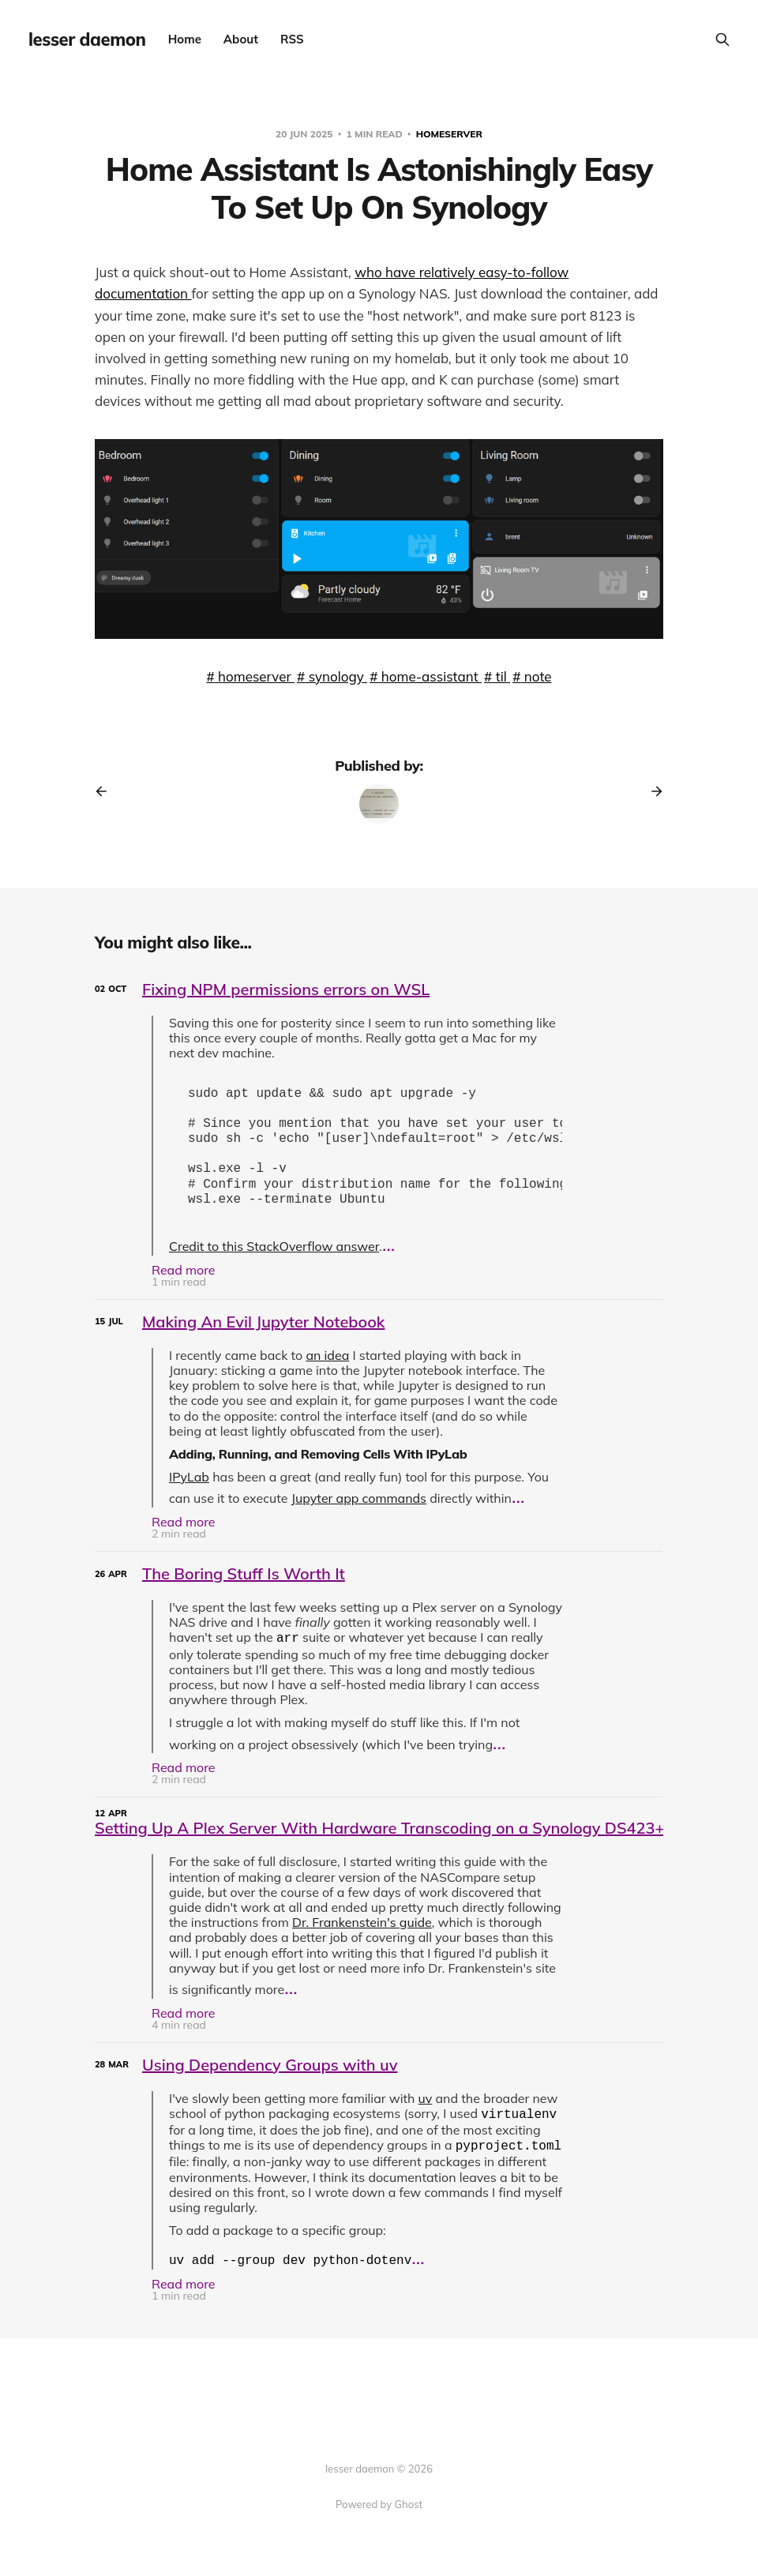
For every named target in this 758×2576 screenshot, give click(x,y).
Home (184, 39)
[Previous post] (106, 791)
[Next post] (651, 791)
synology (336, 676)
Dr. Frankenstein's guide (362, 1935)
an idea (327, 1368)
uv (425, 2111)
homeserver (449, 134)
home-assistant (429, 676)
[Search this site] (722, 39)
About (240, 39)
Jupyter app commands (358, 1511)
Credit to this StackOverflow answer (274, 1259)
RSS (292, 39)
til (501, 676)
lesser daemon (87, 39)
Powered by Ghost (379, 2504)
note (535, 676)
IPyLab (189, 1489)
